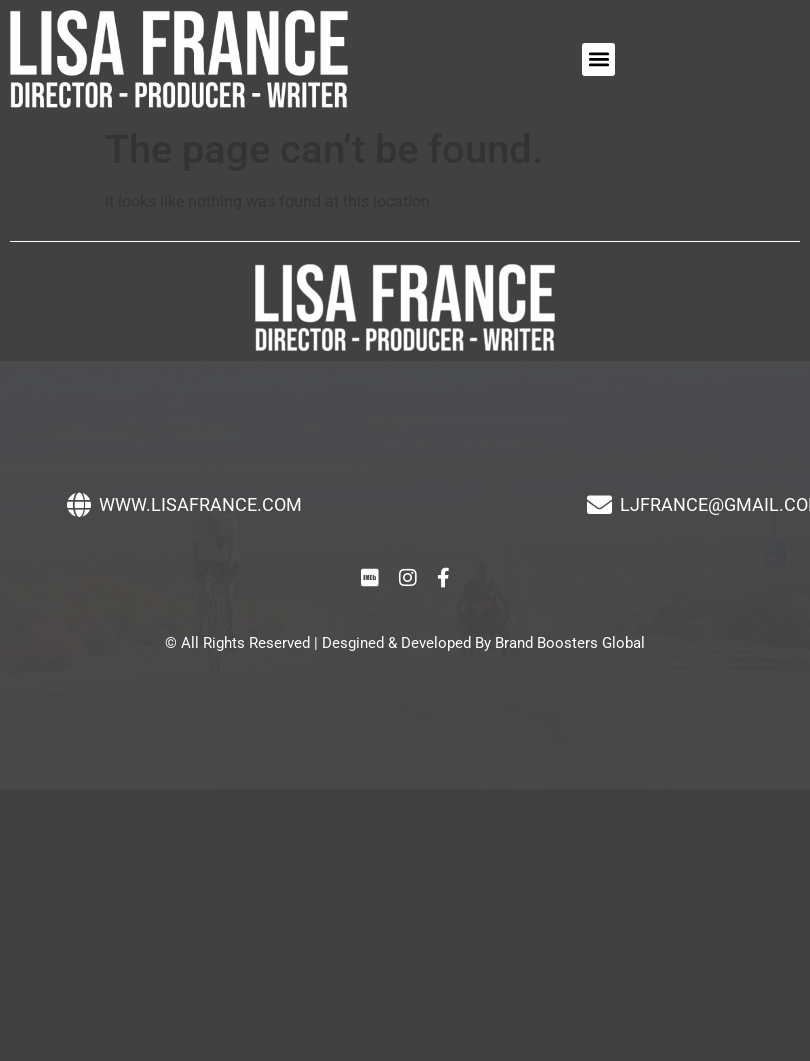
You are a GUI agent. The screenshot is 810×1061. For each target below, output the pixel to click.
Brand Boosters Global (570, 643)
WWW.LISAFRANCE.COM (200, 504)
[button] (598, 59)
